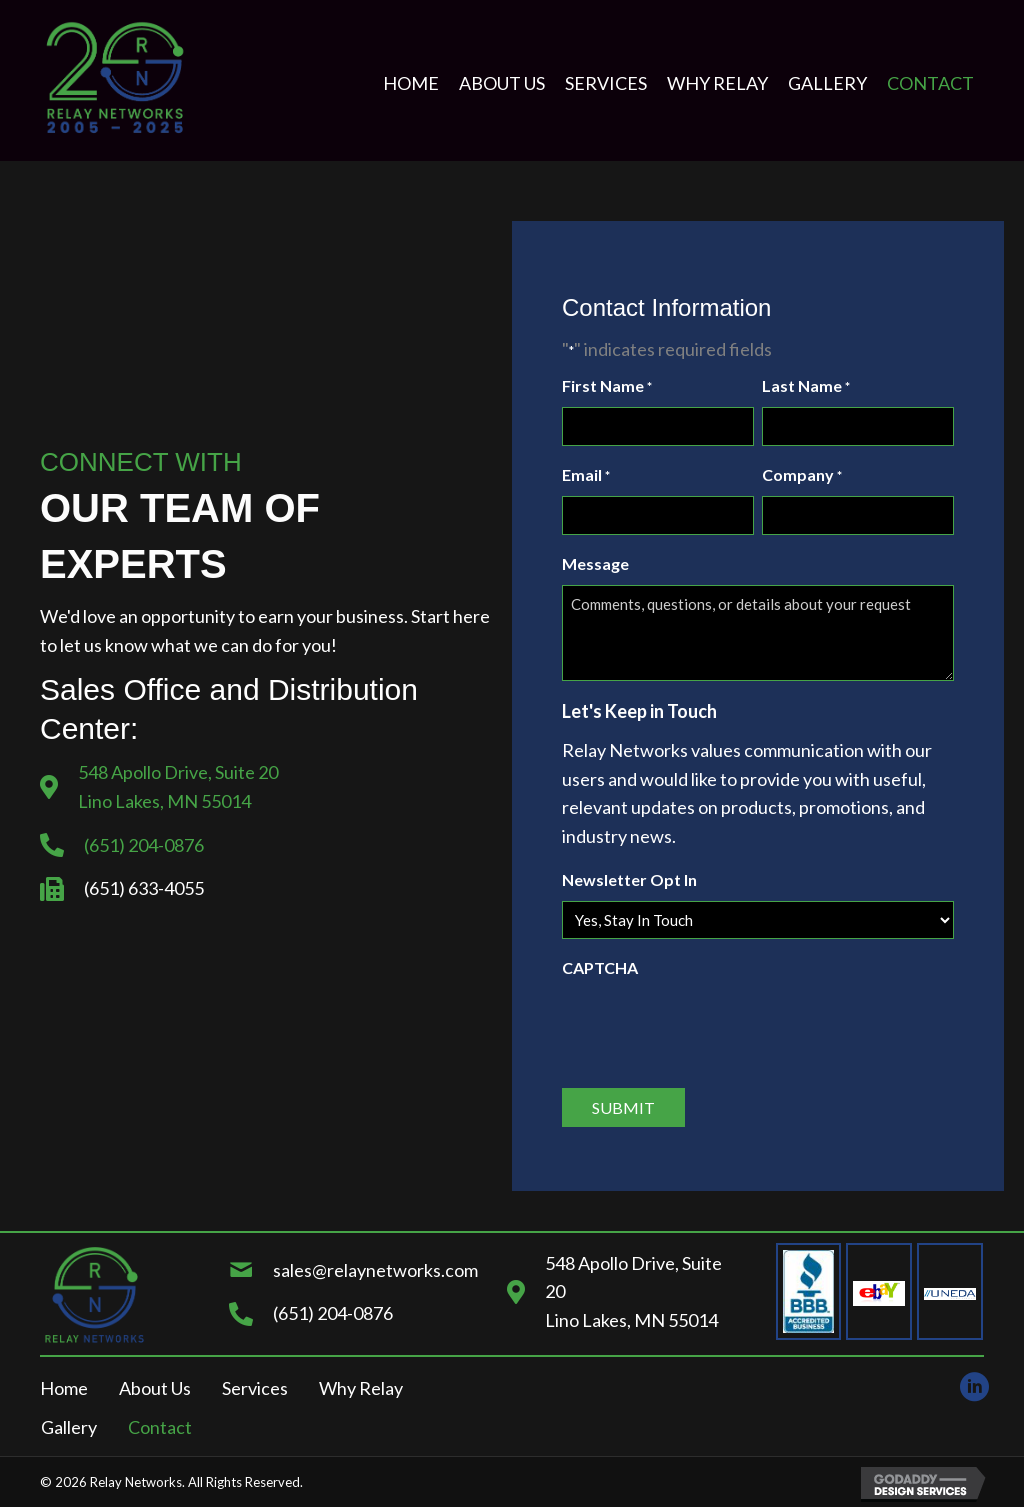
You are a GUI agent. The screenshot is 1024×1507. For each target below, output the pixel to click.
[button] (969, 1382)
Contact (160, 1427)
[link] (411, 83)
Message (595, 563)
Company (802, 476)
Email (586, 476)
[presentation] (714, 1027)
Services (255, 1388)
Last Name (806, 387)
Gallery (69, 1427)
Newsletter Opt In (629, 879)
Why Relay (361, 1388)
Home (64, 1388)
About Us (155, 1388)
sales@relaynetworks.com (375, 1270)
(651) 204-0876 (144, 845)
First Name (607, 387)
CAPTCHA (600, 967)
